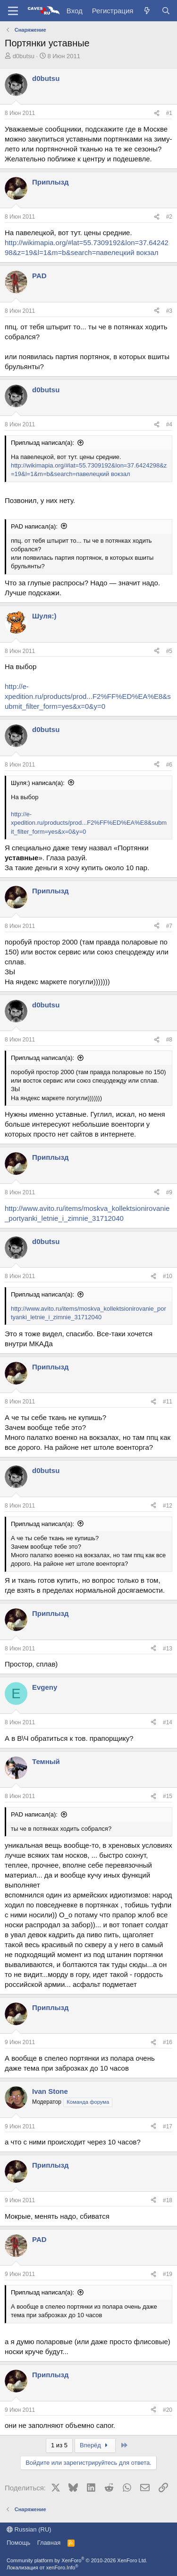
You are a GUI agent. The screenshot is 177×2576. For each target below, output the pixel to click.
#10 (167, 1276)
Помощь (18, 2542)
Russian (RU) (29, 2529)
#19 (167, 2274)
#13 (167, 1648)
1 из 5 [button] (59, 2445)
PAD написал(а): (34, 526)
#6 (169, 764)
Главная (48, 2542)
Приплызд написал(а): (42, 442)
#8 (169, 1039)
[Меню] (13, 10)
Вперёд (95, 2445)
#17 (167, 2126)
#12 (167, 1505)
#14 (167, 1722)
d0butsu (23, 56)
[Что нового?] (147, 10)
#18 (167, 2200)
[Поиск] (166, 10)
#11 (167, 1401)
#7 (169, 926)
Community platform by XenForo (77, 2560)
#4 (169, 424)
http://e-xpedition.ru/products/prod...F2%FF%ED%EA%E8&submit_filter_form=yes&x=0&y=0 (88, 696)
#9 (169, 1192)
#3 (169, 311)
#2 (169, 216)
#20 (167, 2410)
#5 (169, 651)
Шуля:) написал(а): (38, 782)
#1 (169, 113)
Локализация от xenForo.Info (42, 2567)
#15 (167, 1796)
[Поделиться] (157, 113)
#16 (167, 2042)
